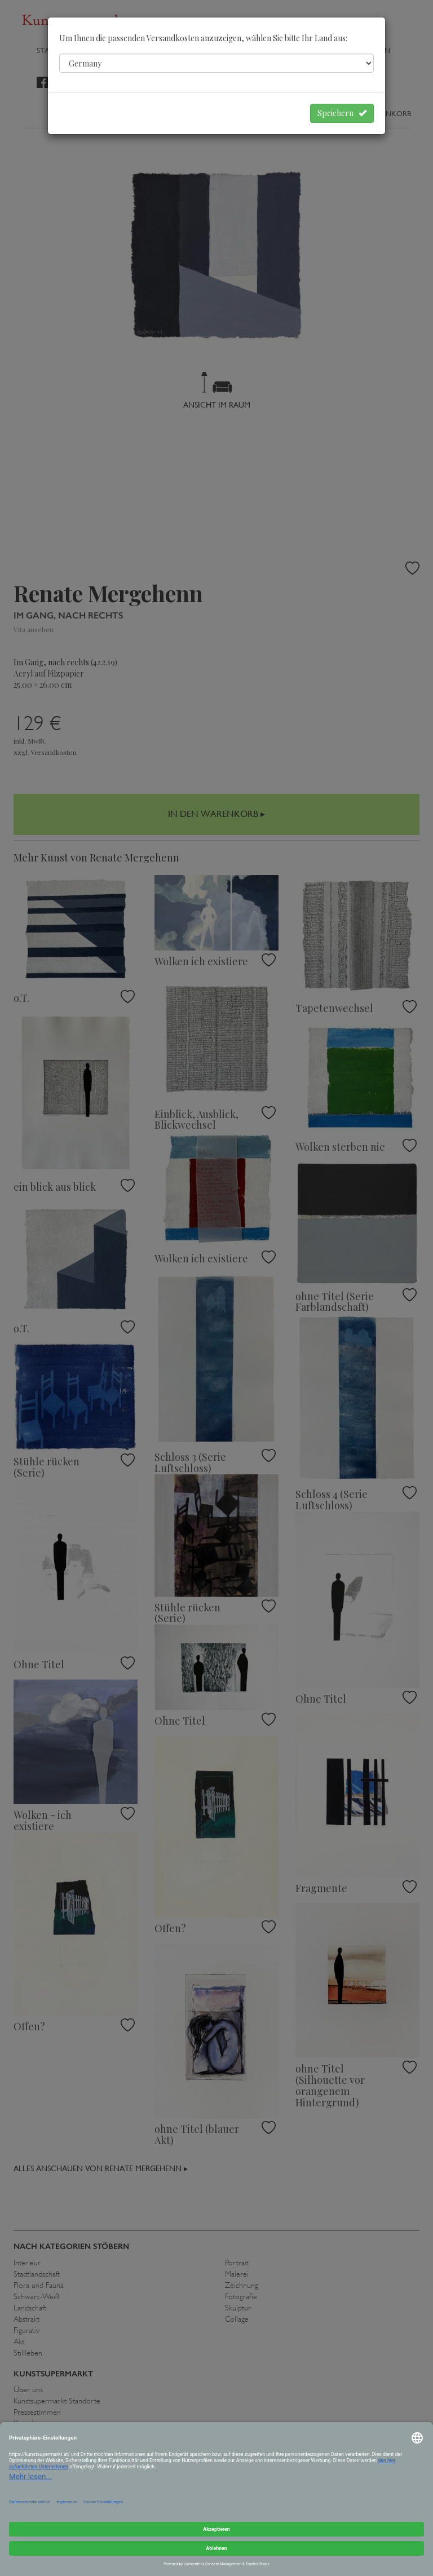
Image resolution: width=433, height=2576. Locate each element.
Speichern (341, 113)
